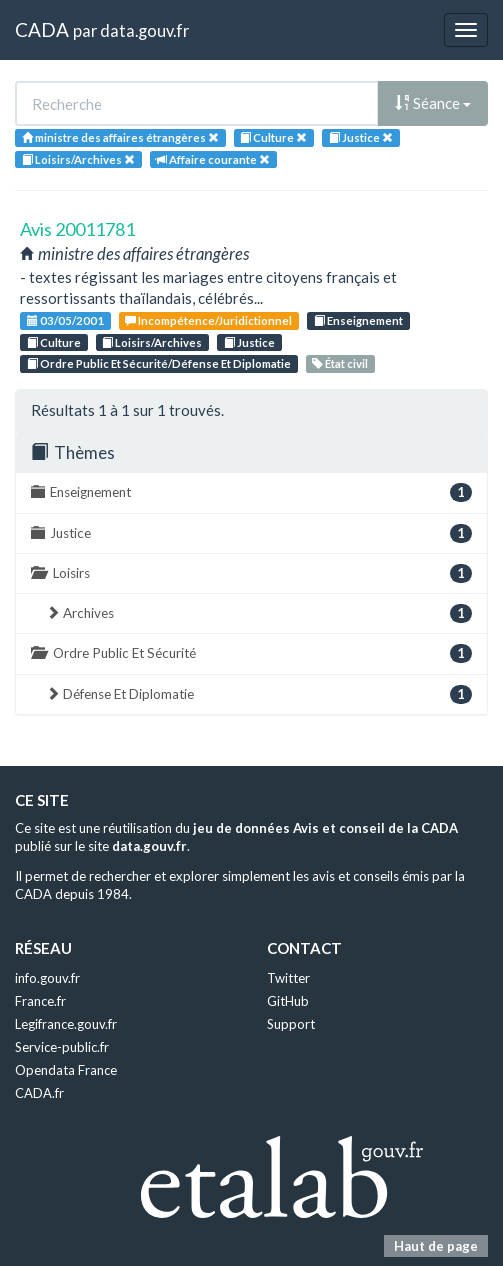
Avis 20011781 (77, 229)
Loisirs (251, 573)
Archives (259, 613)
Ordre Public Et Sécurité (251, 653)
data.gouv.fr (144, 30)
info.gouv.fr (47, 978)
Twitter (288, 978)
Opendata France (66, 1070)
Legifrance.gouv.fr (66, 1024)
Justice (249, 342)
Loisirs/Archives (152, 342)
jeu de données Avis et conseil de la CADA (325, 828)
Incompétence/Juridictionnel (208, 320)
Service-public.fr (62, 1047)
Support (291, 1024)
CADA (42, 29)
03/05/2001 (65, 320)
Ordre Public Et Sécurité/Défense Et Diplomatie (159, 363)
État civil (340, 363)
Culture (54, 342)
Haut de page (436, 1246)
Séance (433, 103)
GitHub (288, 1001)
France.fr (40, 1001)
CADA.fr (39, 1093)
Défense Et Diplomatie (259, 694)
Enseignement (358, 320)
